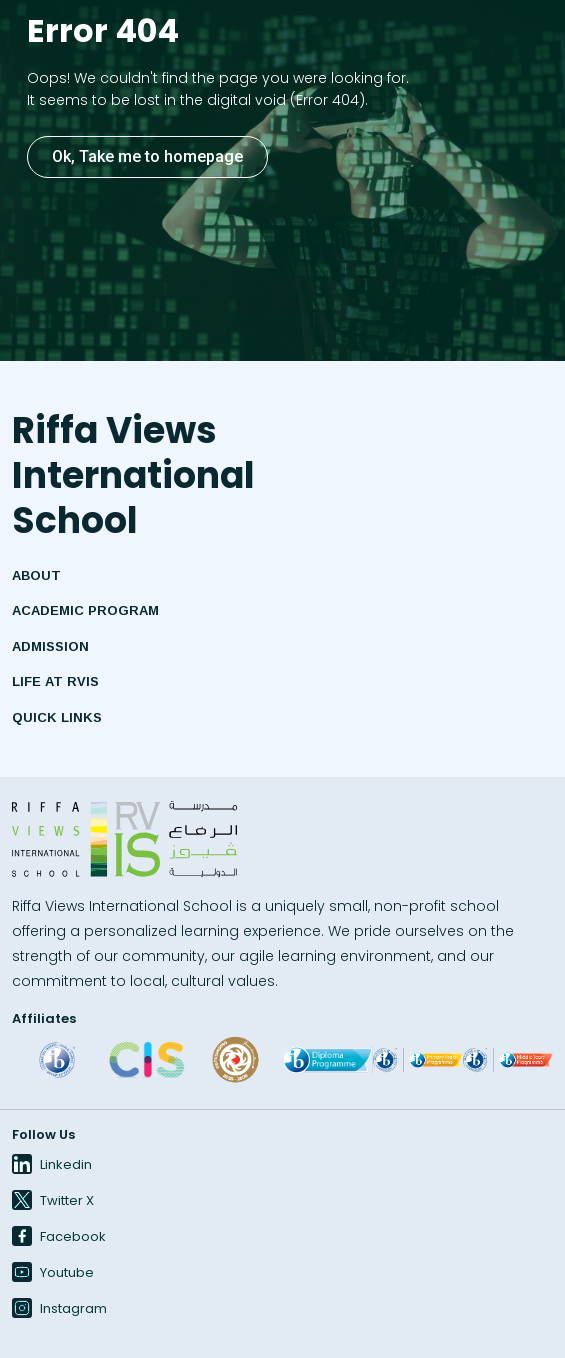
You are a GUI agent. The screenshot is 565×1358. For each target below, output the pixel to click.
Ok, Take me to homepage (147, 156)
